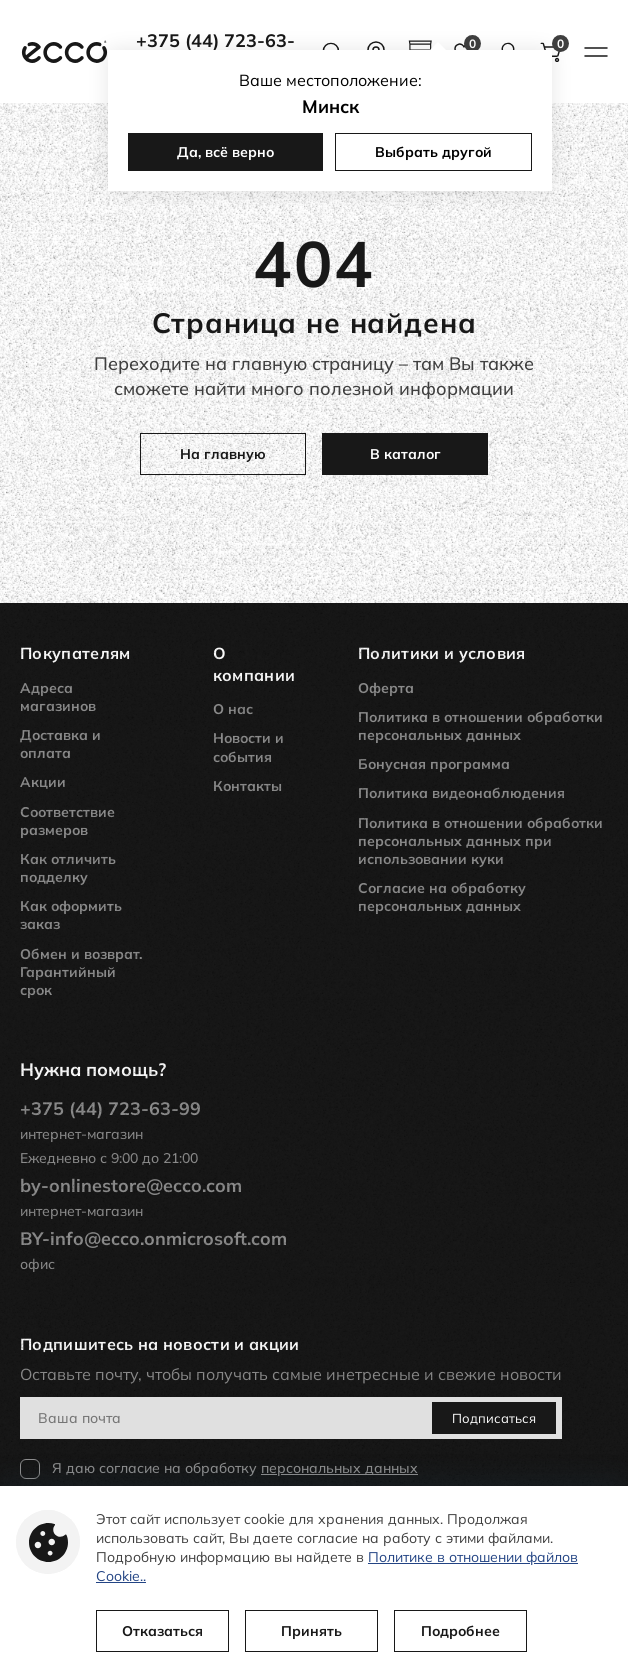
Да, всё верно (225, 152)
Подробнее (460, 1631)
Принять (311, 1631)
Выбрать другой (433, 152)
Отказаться (162, 1631)
